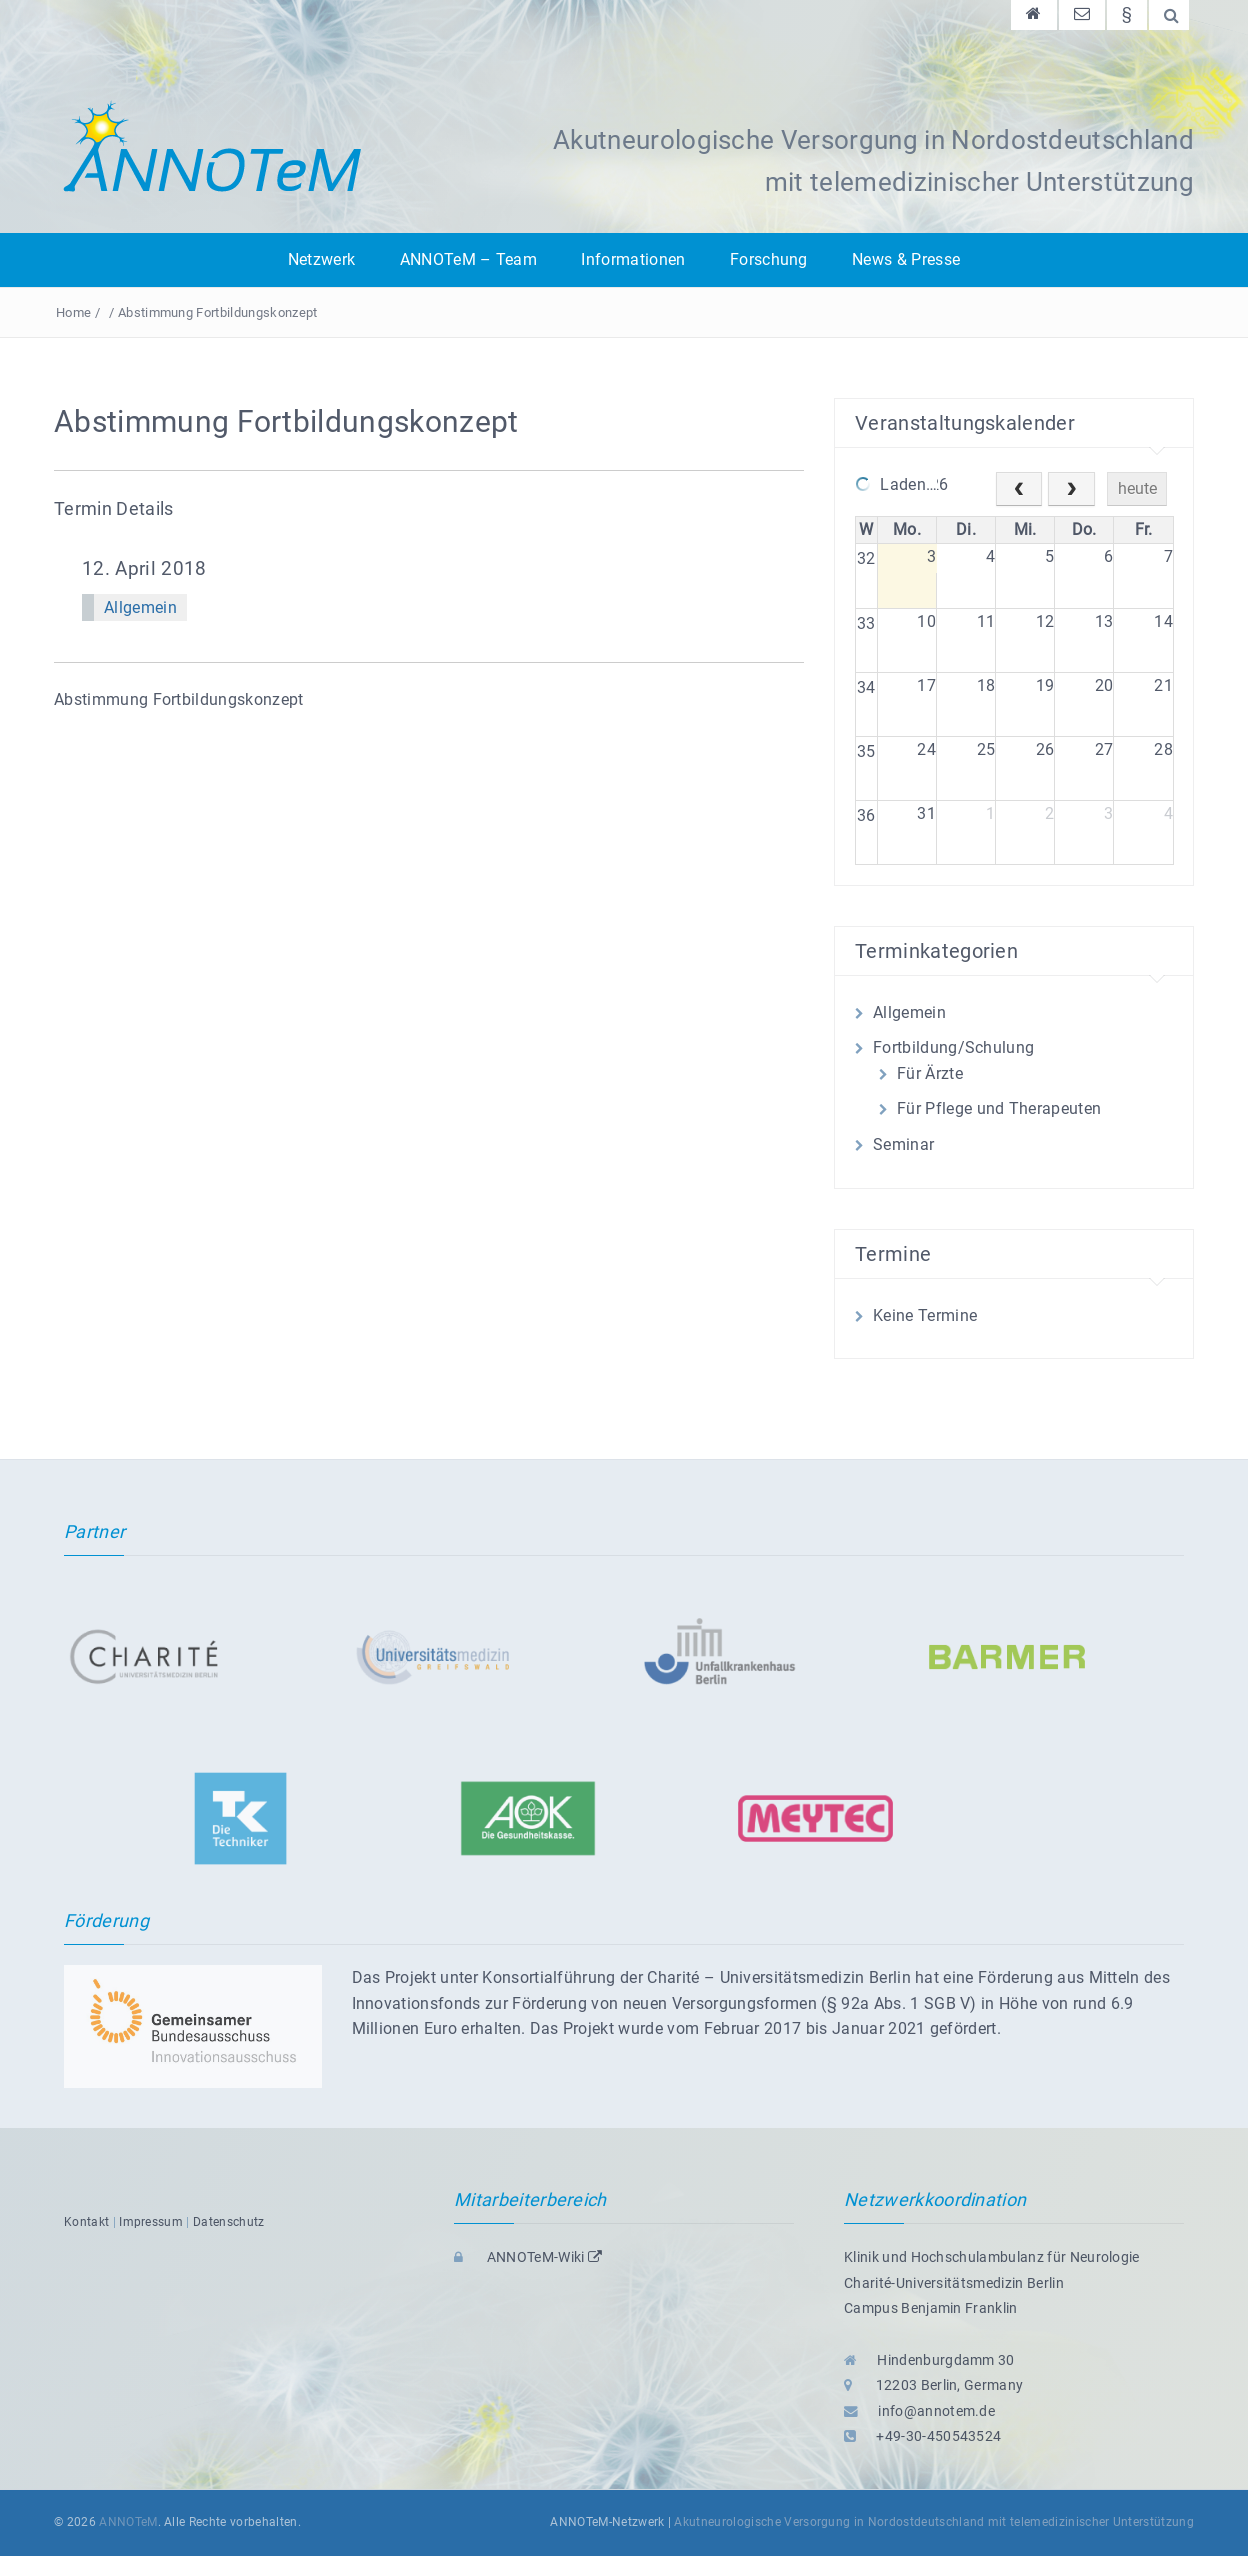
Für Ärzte (930, 1073)
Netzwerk (322, 259)
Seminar (903, 1144)
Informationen (633, 259)
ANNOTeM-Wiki (528, 2257)
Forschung (769, 259)
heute (1137, 488)
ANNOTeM (128, 2522)
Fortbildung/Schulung (953, 1047)
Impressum (151, 2222)
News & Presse (906, 259)
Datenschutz (229, 2222)
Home (73, 312)
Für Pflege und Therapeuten (999, 1108)
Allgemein (140, 607)
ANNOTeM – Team (468, 259)
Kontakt (86, 2222)
